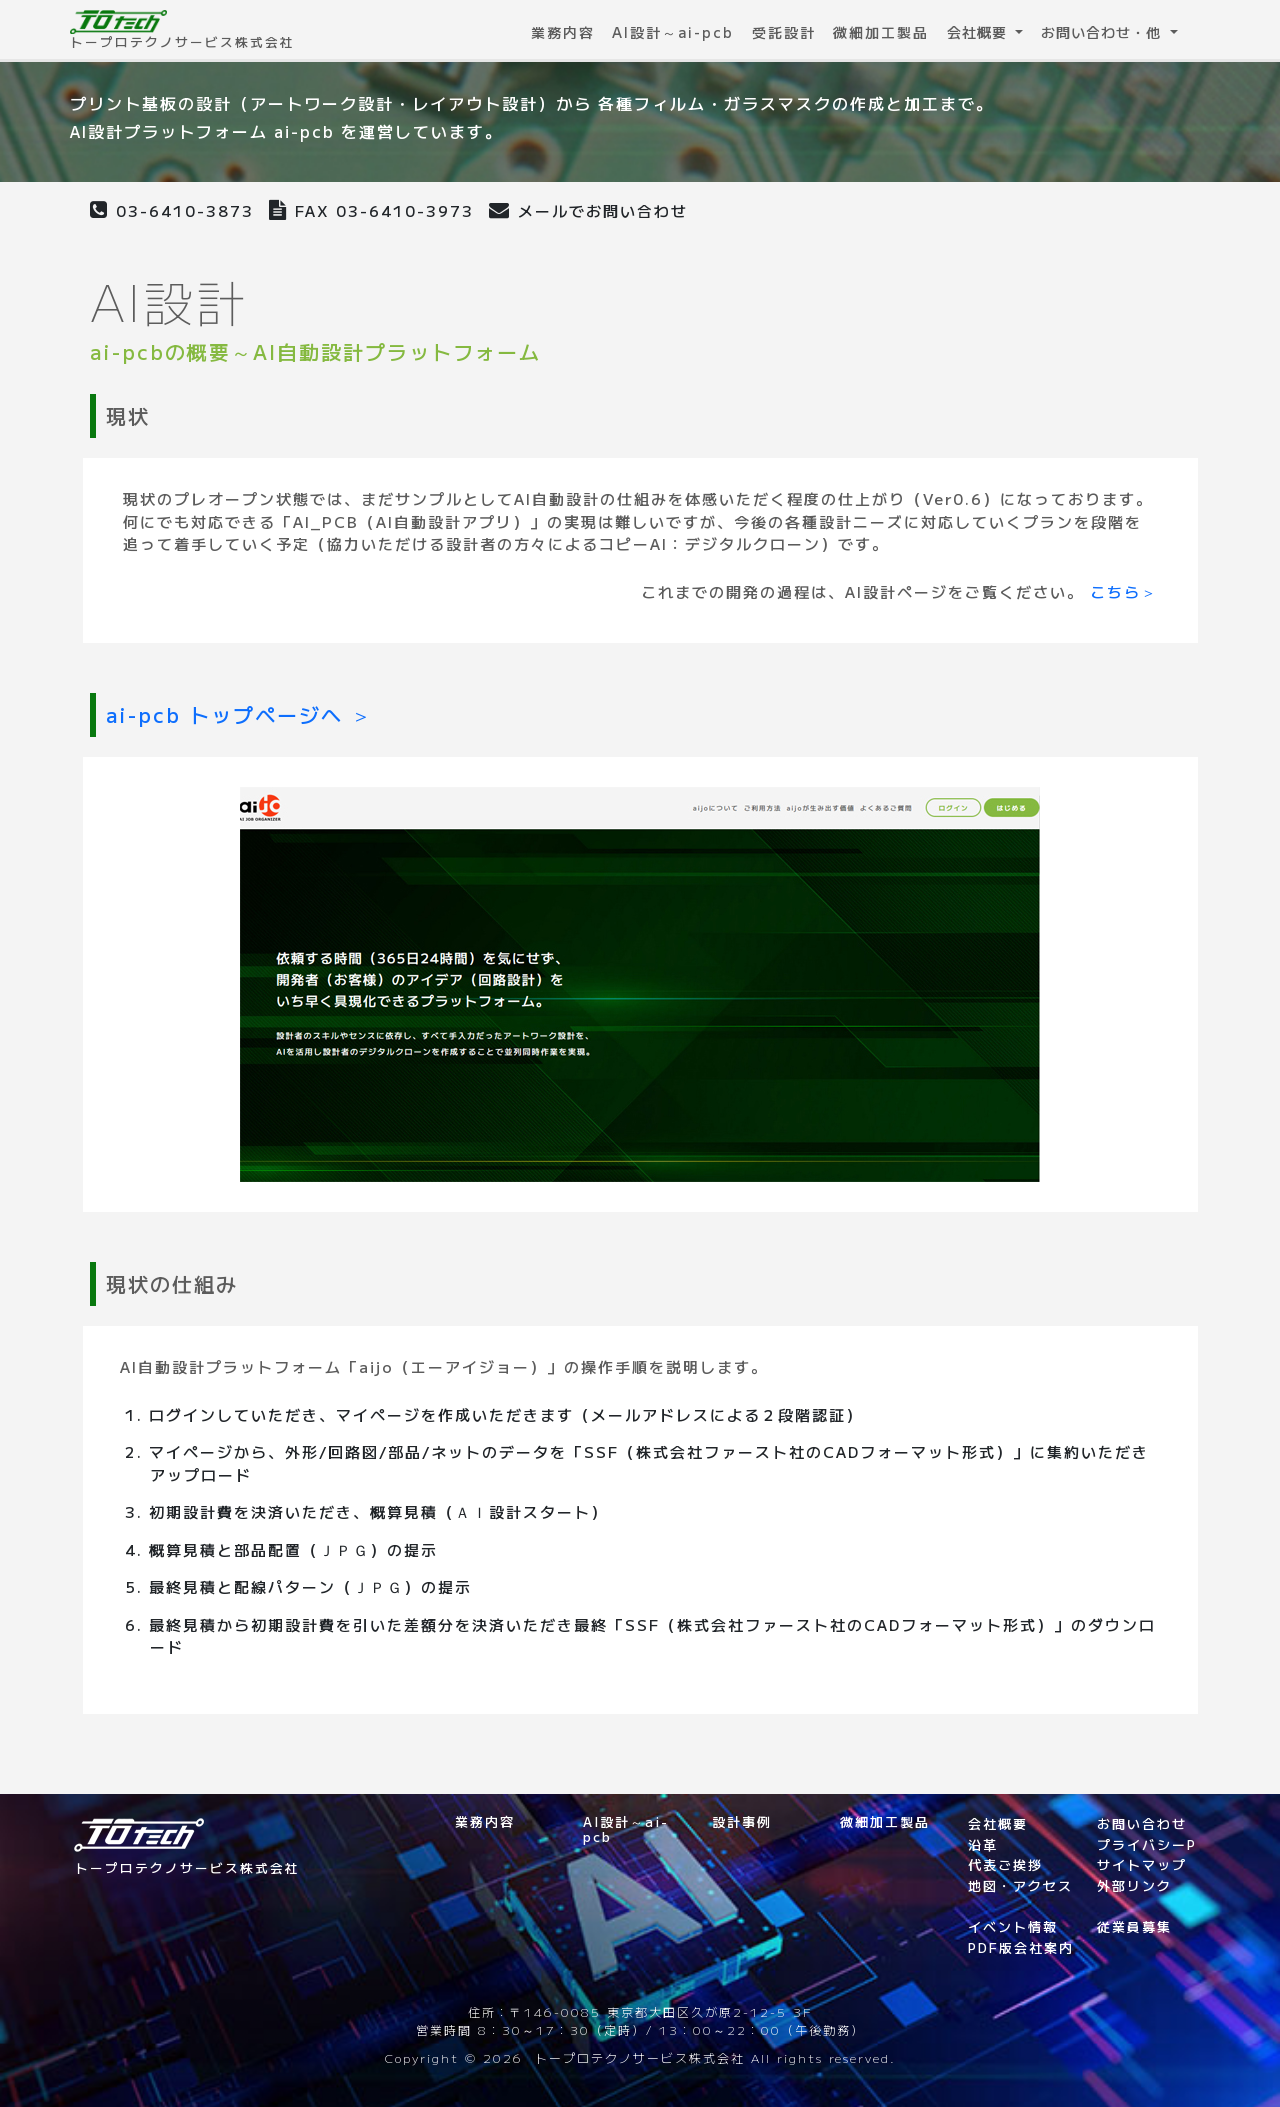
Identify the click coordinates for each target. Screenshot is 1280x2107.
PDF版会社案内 (1021, 1947)
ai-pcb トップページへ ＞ (239, 714)
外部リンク (1134, 1885)
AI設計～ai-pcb (673, 32)
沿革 (983, 1844)
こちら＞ (1124, 591)
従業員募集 (1134, 1926)
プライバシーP (1147, 1844)
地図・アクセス (1020, 1885)
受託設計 (784, 32)
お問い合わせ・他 (1103, 32)
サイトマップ (1142, 1864)
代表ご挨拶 (1005, 1864)
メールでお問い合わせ (588, 210)
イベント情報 (1013, 1926)
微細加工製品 (881, 32)
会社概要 (979, 32)
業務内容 (563, 32)
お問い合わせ (1142, 1823)
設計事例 (742, 1821)
